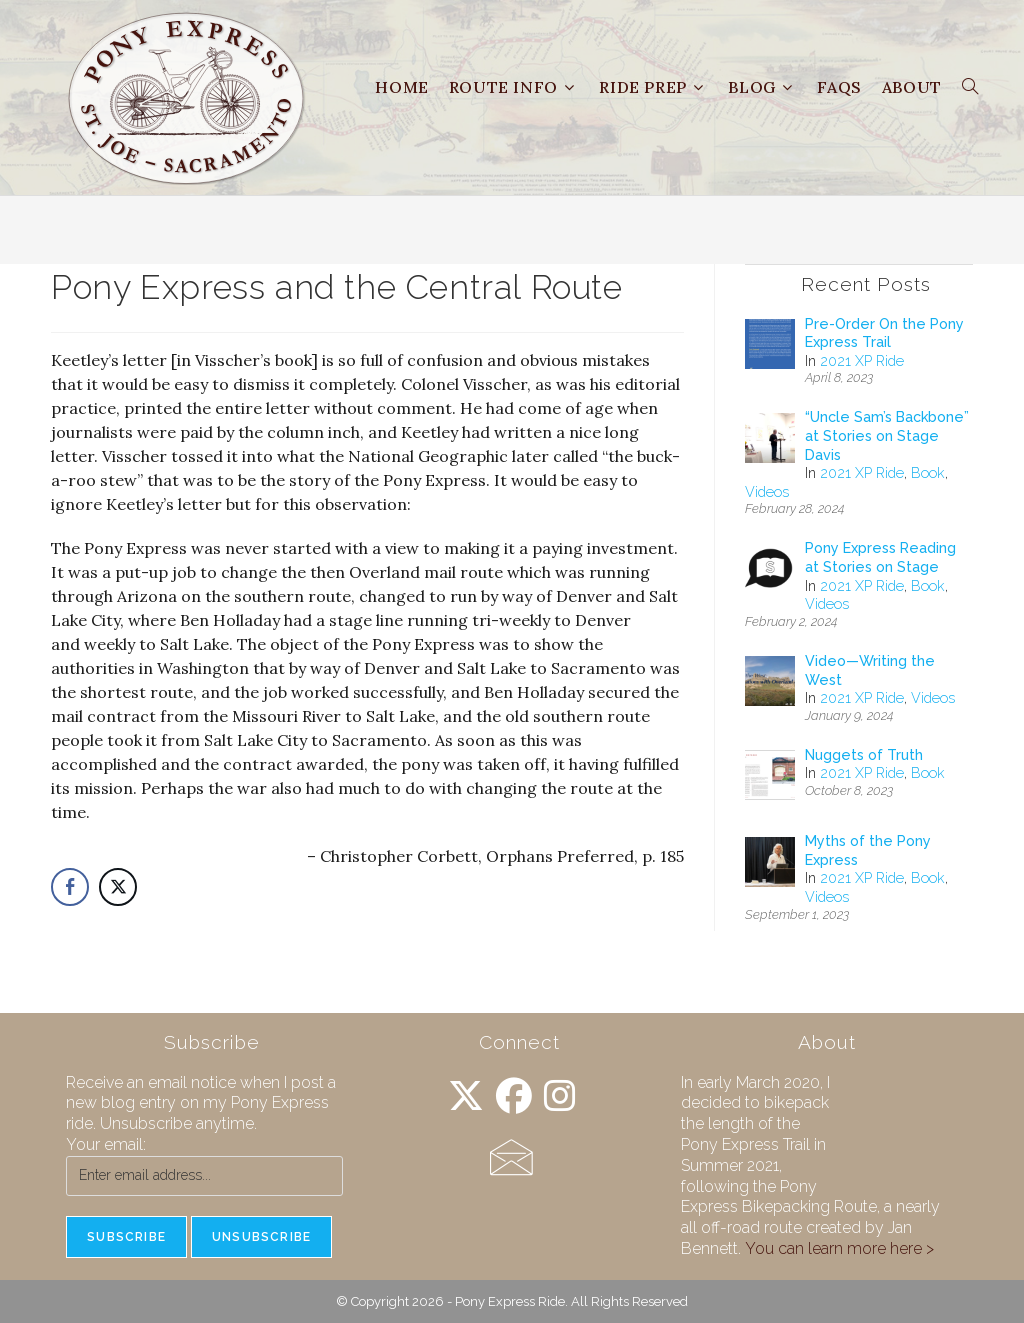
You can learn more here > (839, 1248)
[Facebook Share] (70, 887)
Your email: (106, 1144)
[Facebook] (514, 1096)
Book (928, 473)
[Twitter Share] (118, 887)
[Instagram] (560, 1096)
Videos (767, 492)
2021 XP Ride (862, 361)
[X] (466, 1096)
